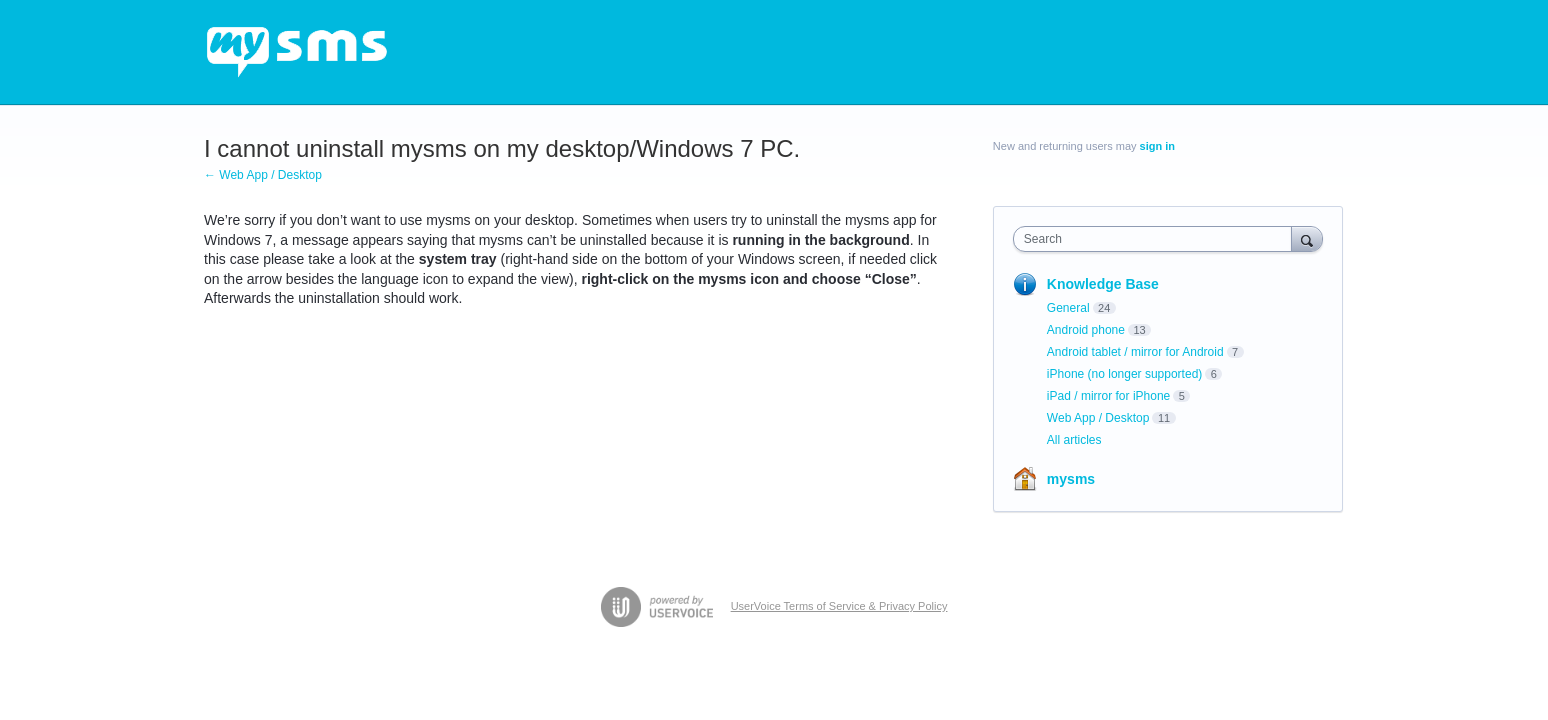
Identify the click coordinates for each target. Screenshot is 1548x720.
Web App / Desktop (1098, 418)
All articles (1074, 440)
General (1068, 308)
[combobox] (1157, 239)
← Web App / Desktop (263, 175)
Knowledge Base (1103, 284)
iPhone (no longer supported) (1124, 374)
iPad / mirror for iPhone (1108, 396)
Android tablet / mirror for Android (1135, 352)
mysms (1071, 479)
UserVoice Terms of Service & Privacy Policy (839, 606)
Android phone (1086, 330)
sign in (1157, 146)
